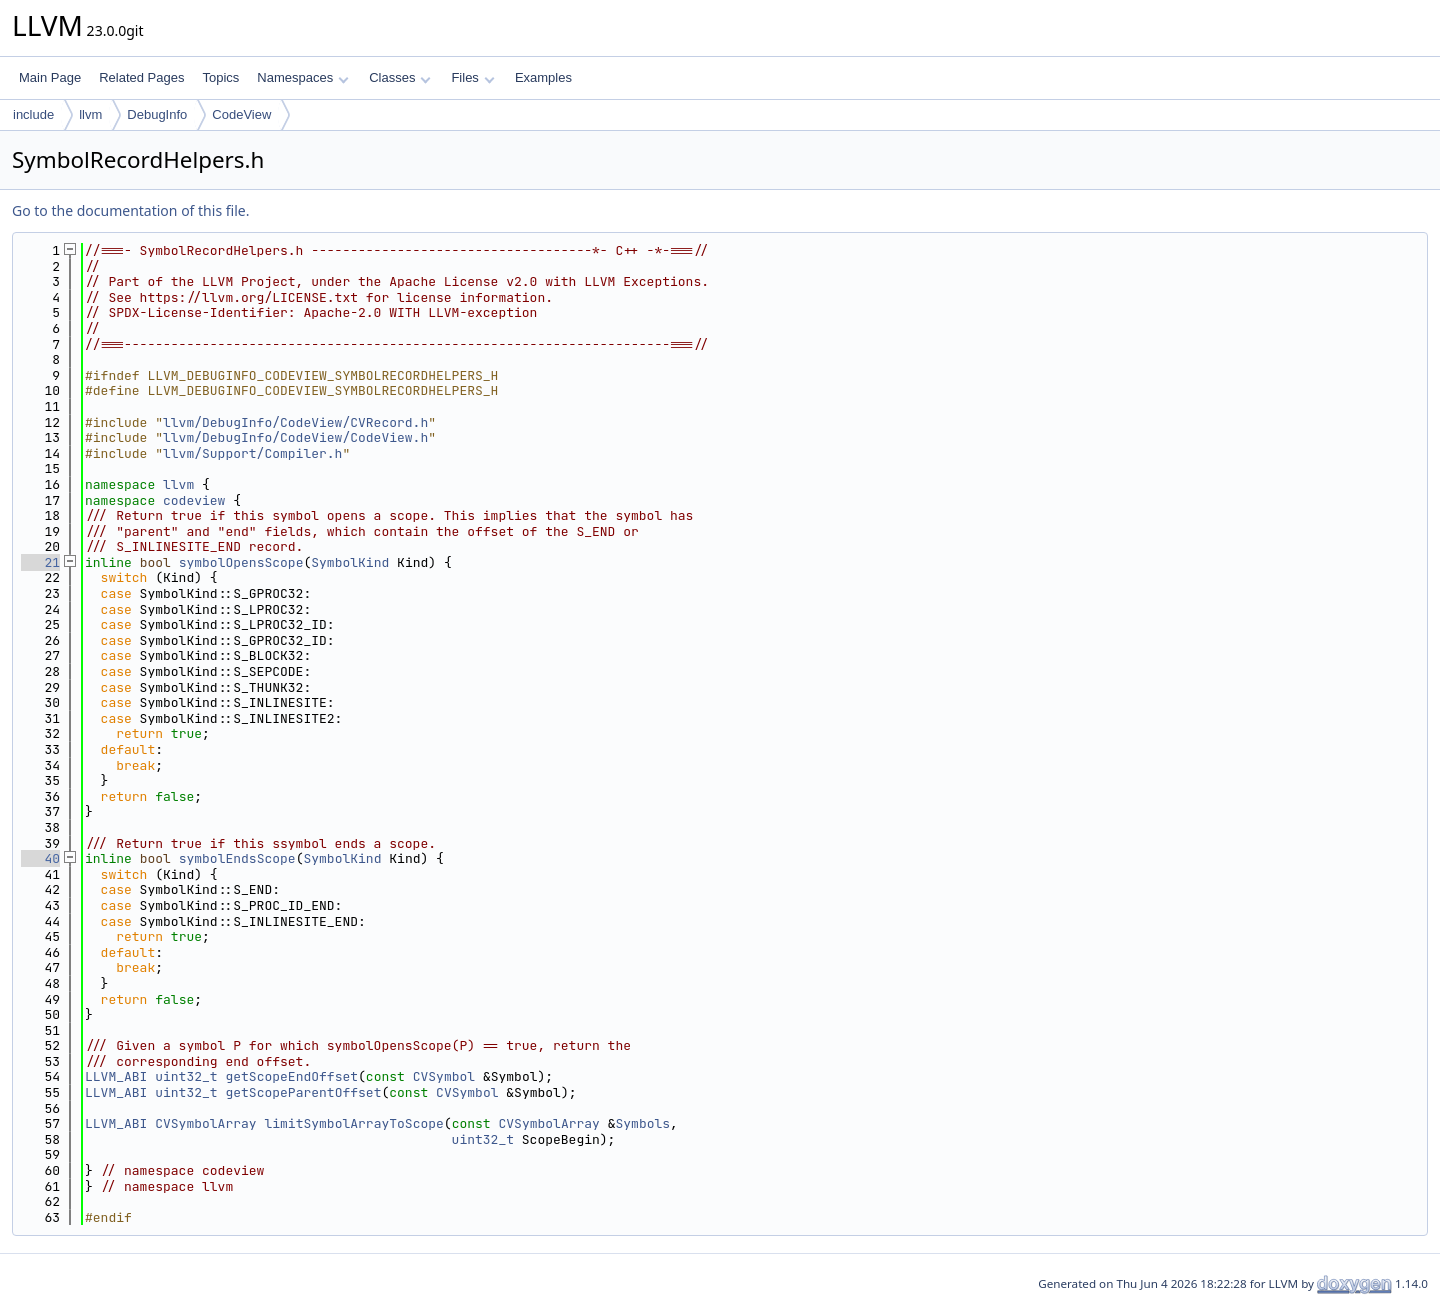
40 (40, 858)
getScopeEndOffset (291, 1076)
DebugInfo (157, 114)
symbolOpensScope (241, 562)
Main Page (50, 77)
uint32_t (186, 1076)
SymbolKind (350, 562)
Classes (400, 77)
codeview (194, 500)
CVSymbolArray (205, 1123)
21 (40, 562)
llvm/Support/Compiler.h (252, 453)
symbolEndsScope (237, 858)
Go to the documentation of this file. (130, 210)
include (33, 114)
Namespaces (302, 77)
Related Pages (141, 77)
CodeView (241, 114)
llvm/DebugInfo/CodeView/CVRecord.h (295, 422)
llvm (90, 114)
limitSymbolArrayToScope (353, 1123)
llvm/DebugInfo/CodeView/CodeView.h (295, 437)
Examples (543, 77)
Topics (220, 77)
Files (472, 77)
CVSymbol (444, 1076)
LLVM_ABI (116, 1076)
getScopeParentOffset (303, 1092)
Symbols (643, 1123)
